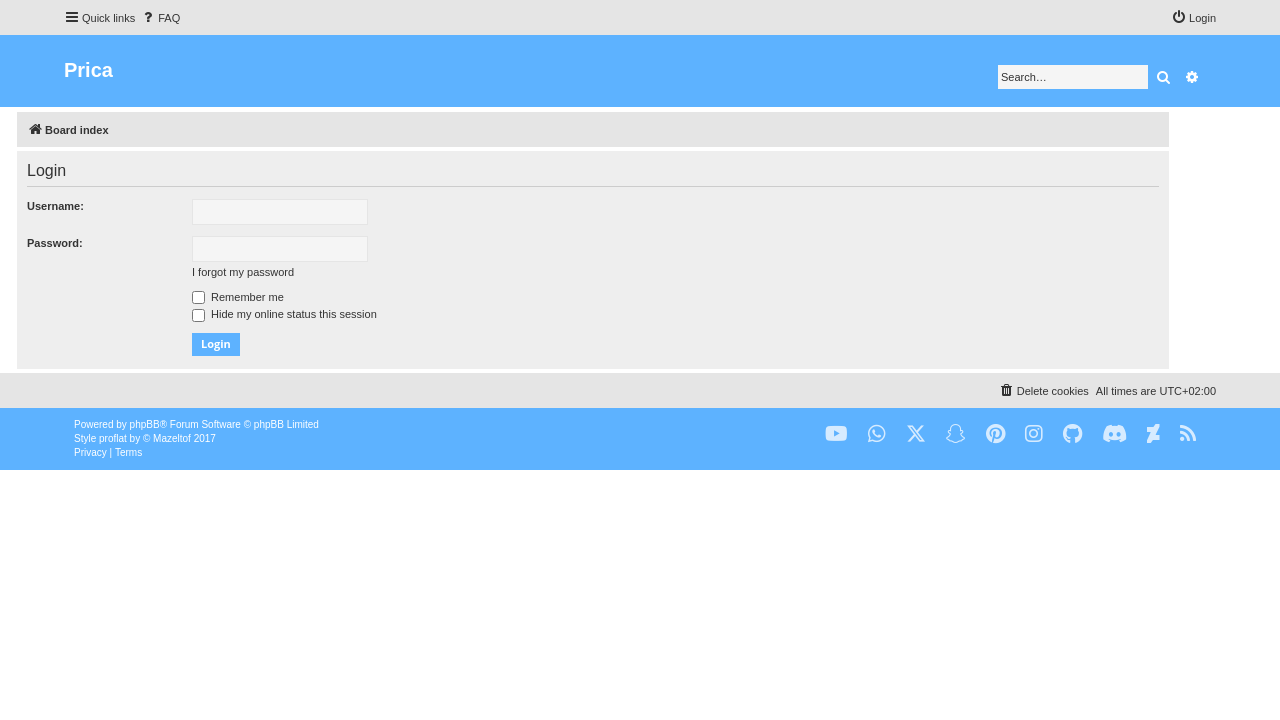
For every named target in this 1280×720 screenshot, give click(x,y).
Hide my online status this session (331, 314)
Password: (102, 243)
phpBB (145, 424)
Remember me (285, 297)
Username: (102, 206)
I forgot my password (290, 272)
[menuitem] (160, 18)
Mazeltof (172, 438)
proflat (113, 438)
